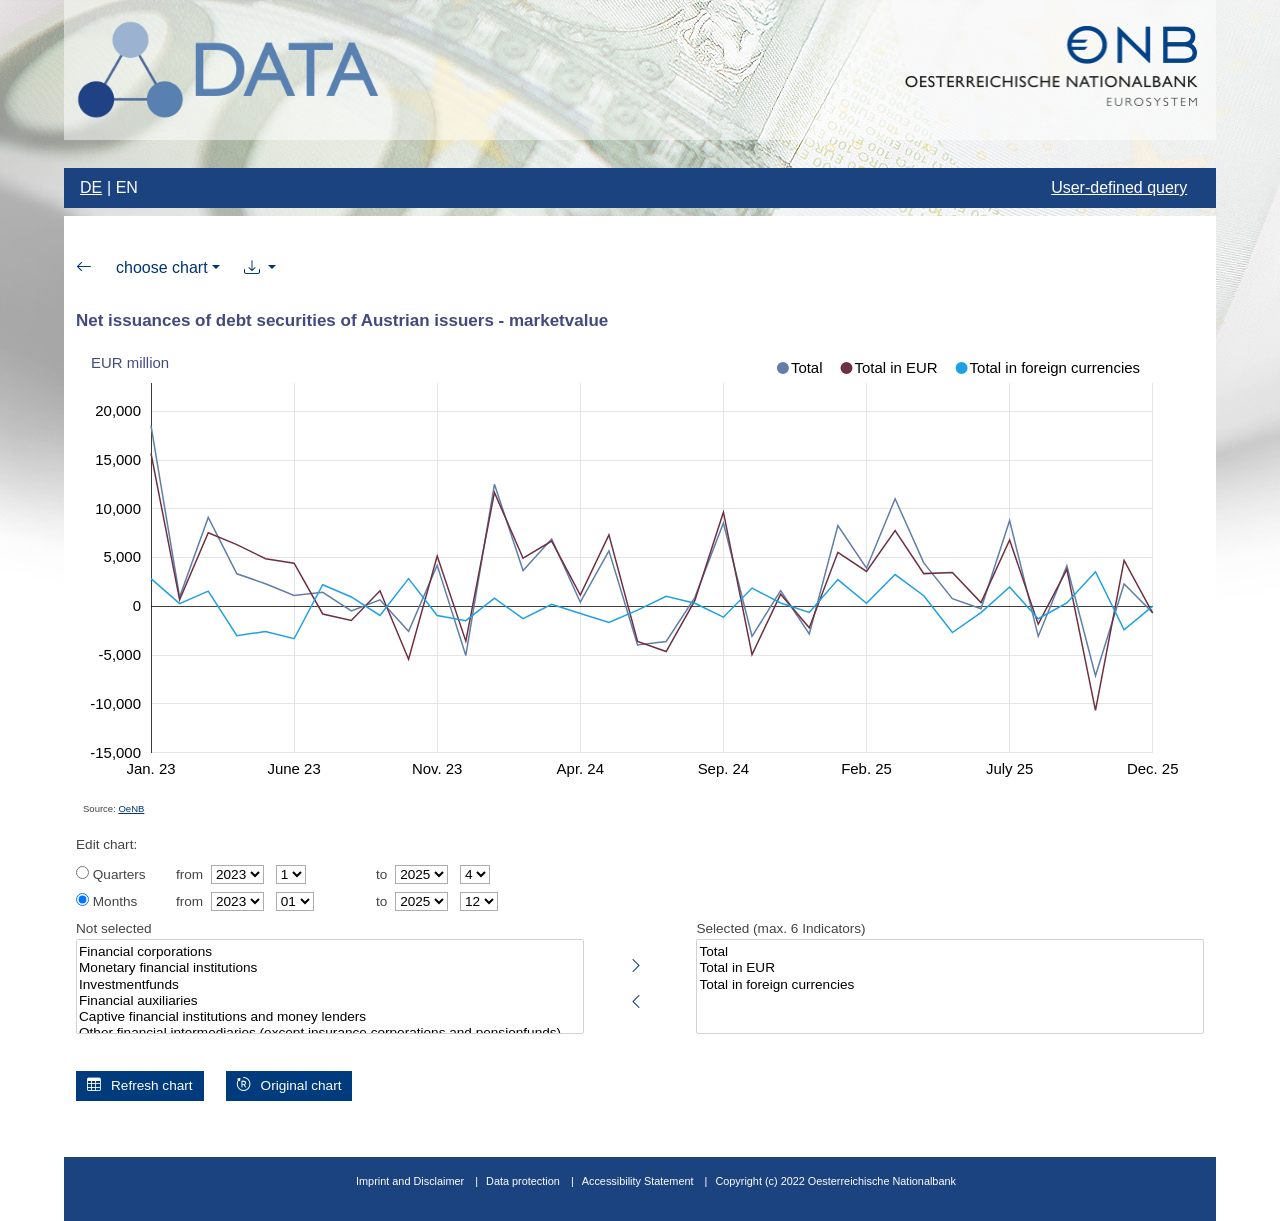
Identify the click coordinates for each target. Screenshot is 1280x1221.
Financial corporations (330, 952)
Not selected (114, 928)
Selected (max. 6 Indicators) (780, 928)
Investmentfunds (330, 985)
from (189, 874)
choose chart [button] (162, 267)
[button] (260, 268)
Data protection (523, 1181)
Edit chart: (106, 844)
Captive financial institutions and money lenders (330, 1017)
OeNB (131, 808)
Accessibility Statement (639, 1181)
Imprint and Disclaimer (410, 1181)
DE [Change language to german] (91, 187)
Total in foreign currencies (950, 985)
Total (950, 952)
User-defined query (1119, 187)
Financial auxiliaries (330, 1001)
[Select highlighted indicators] (636, 962)
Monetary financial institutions (330, 968)
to (381, 874)
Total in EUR (950, 968)
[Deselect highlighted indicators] (636, 998)
